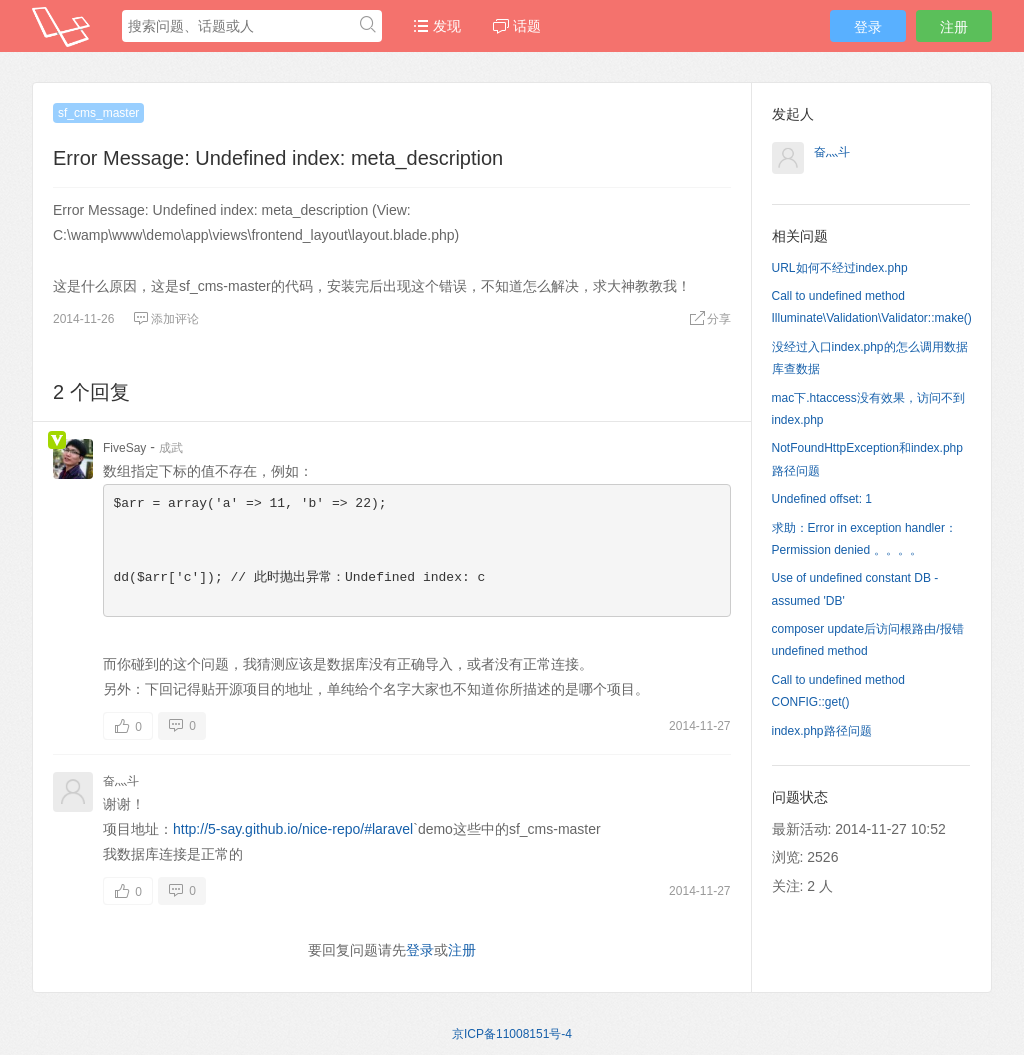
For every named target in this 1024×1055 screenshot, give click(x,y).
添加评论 (166, 319)
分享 (710, 319)
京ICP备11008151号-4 (512, 1034)
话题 (517, 26)
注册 (954, 27)
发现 (437, 26)
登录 (868, 27)
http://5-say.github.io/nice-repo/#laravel (293, 829)
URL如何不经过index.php (840, 268)
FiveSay (124, 448)
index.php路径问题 (822, 731)
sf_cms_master (98, 113)
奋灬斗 (121, 781)
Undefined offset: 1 (822, 499)
